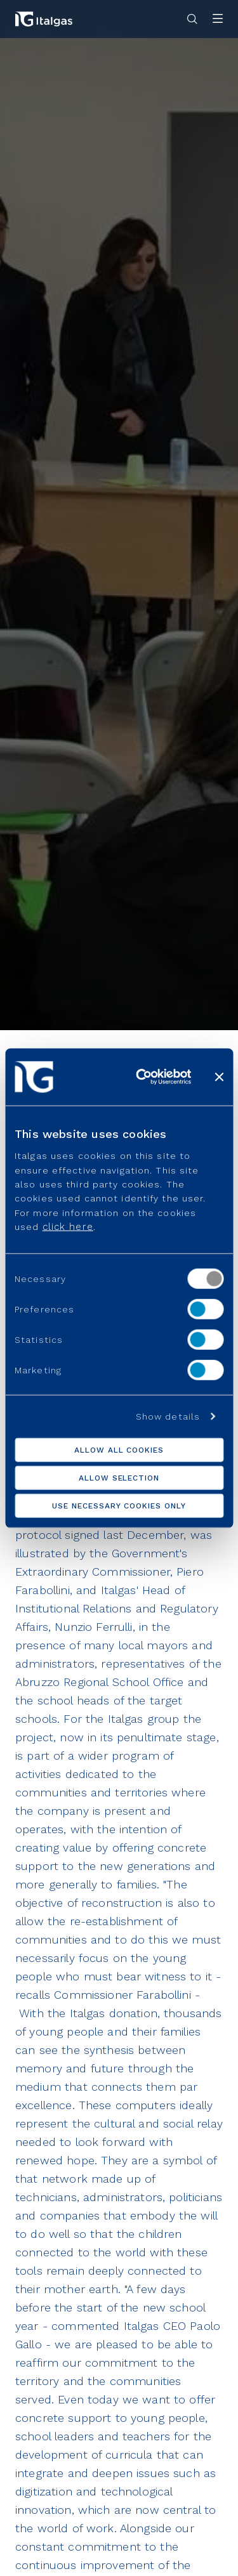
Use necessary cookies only (119, 1505)
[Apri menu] (218, 19)
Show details (168, 1416)
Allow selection (119, 1478)
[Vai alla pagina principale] (43, 19)
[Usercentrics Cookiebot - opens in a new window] (142, 1076)
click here (68, 1226)
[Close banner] (219, 1076)
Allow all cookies (119, 1450)
